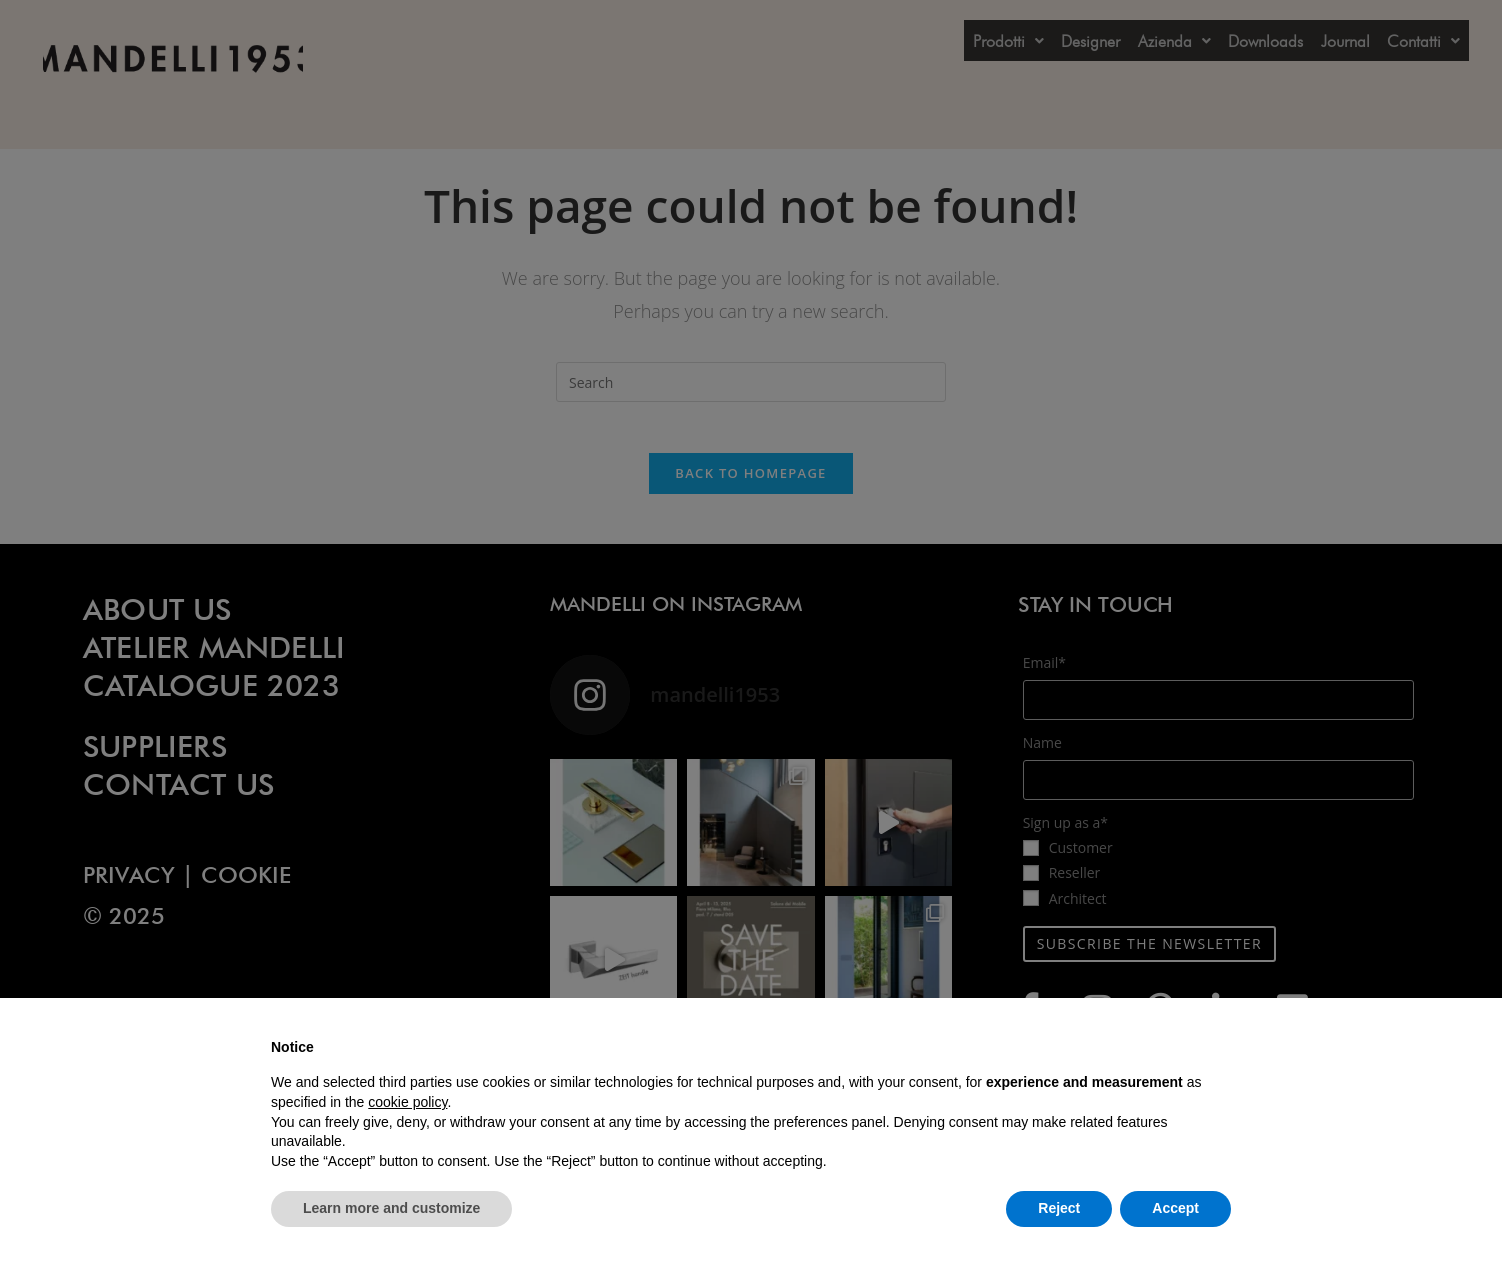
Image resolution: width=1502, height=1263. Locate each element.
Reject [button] (1059, 1208)
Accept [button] (1175, 1208)
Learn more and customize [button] (391, 1208)
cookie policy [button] (407, 1102)
